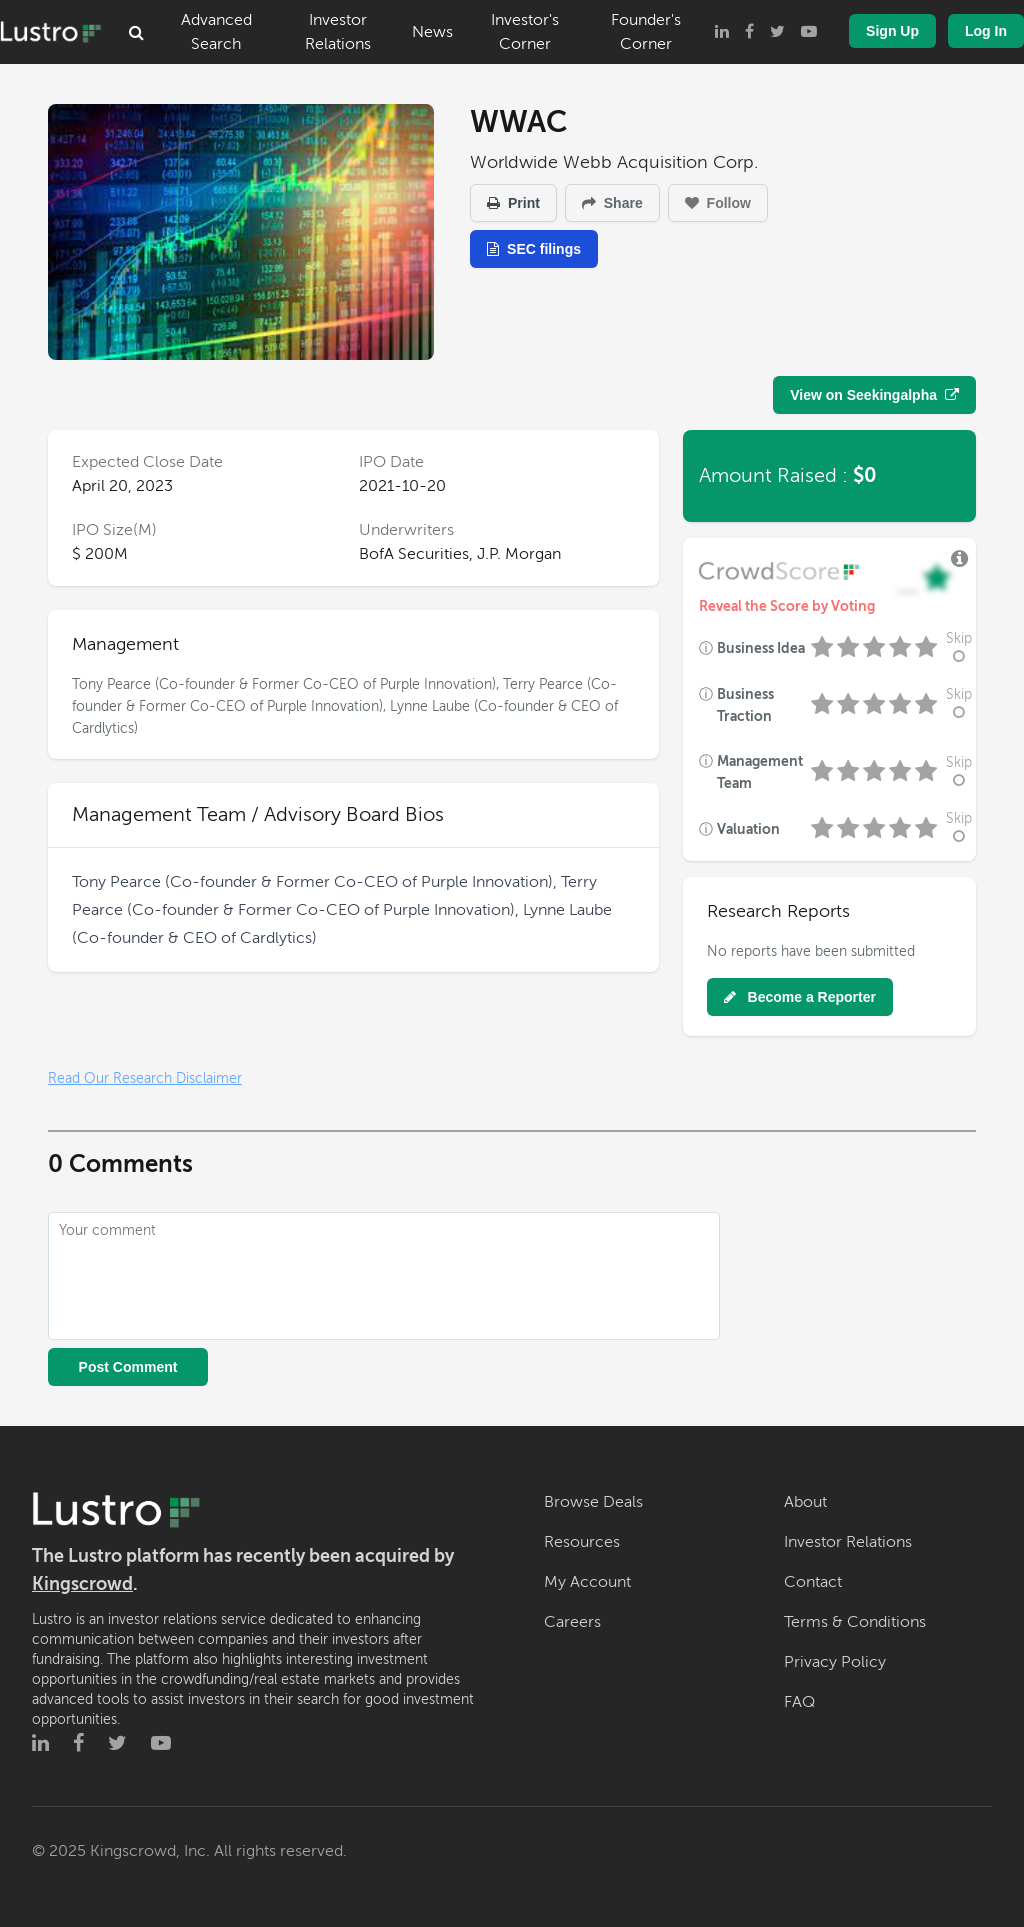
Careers (572, 1622)
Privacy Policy (835, 1662)
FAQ (799, 1702)
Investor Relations (338, 32)
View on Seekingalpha (874, 395)
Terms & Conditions (855, 1622)
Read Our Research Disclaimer (145, 1078)
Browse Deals (593, 1502)
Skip (959, 647)
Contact (813, 1582)
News (432, 32)
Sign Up (892, 31)
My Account (587, 1582)
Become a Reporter (800, 997)
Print (513, 203)
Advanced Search (216, 32)
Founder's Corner (646, 32)
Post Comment (128, 1367)
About (805, 1502)
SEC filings (534, 249)
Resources (582, 1542)
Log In (986, 31)
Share (612, 203)
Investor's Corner (525, 32)
